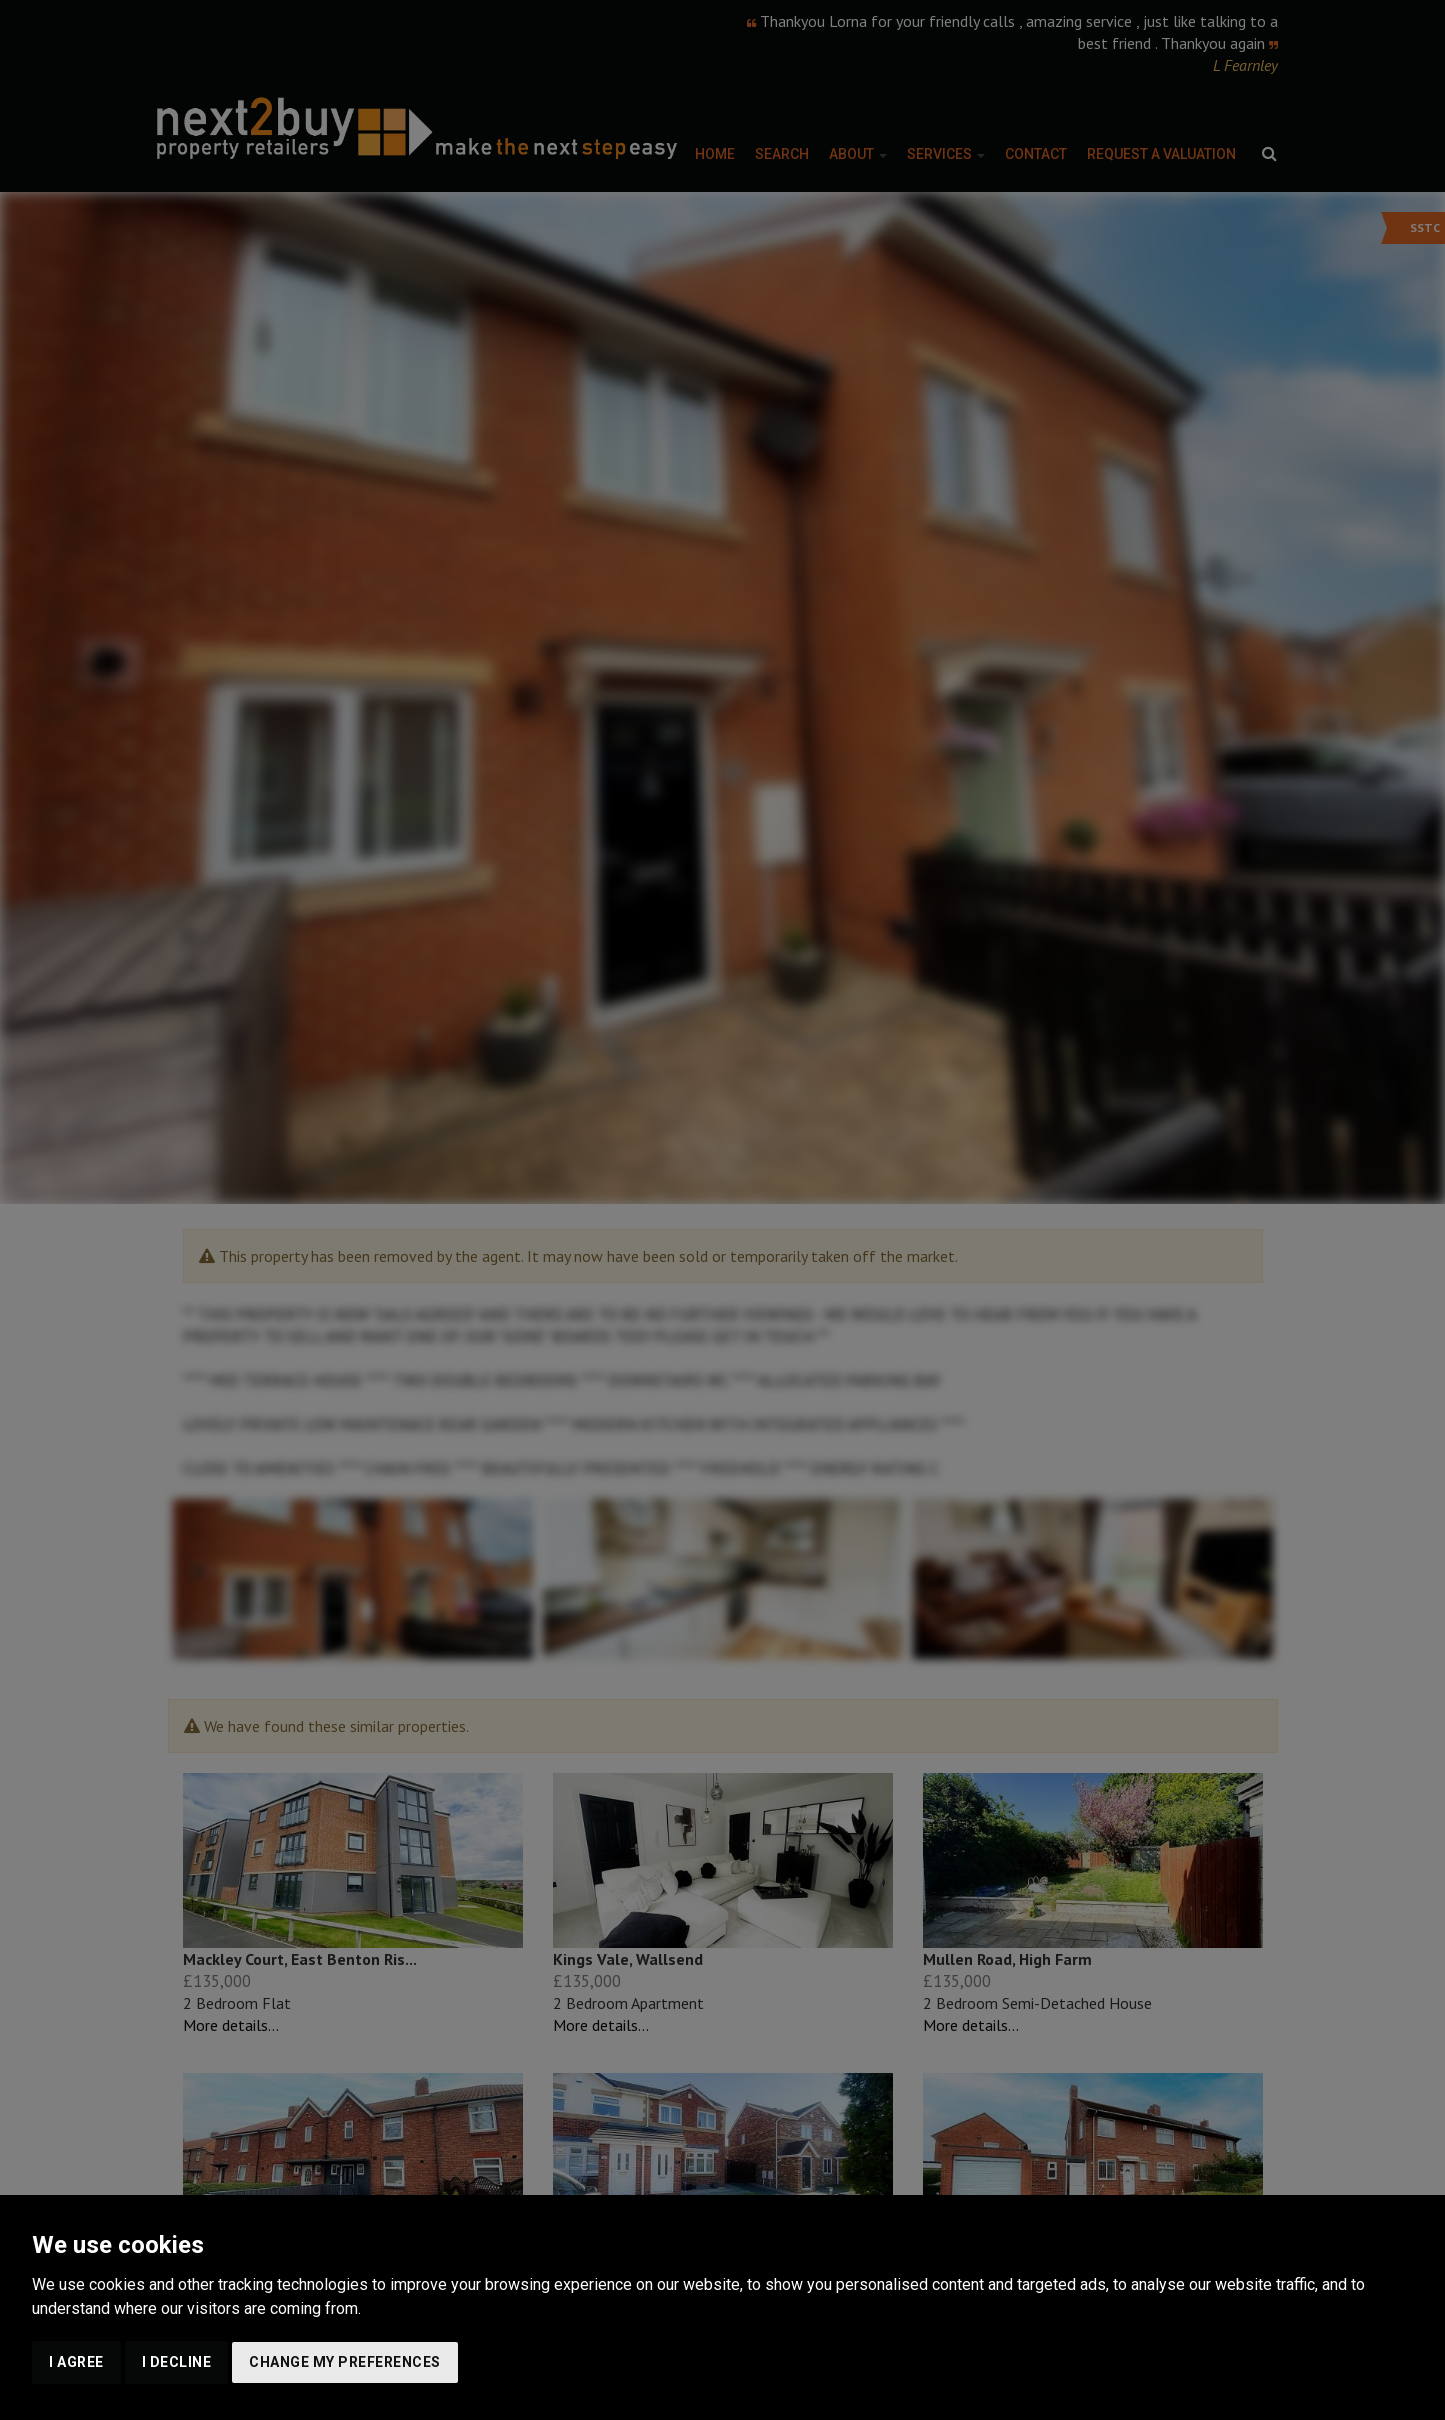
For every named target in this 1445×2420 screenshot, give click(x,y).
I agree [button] (76, 2362)
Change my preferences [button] (345, 2362)
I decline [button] (177, 2362)
